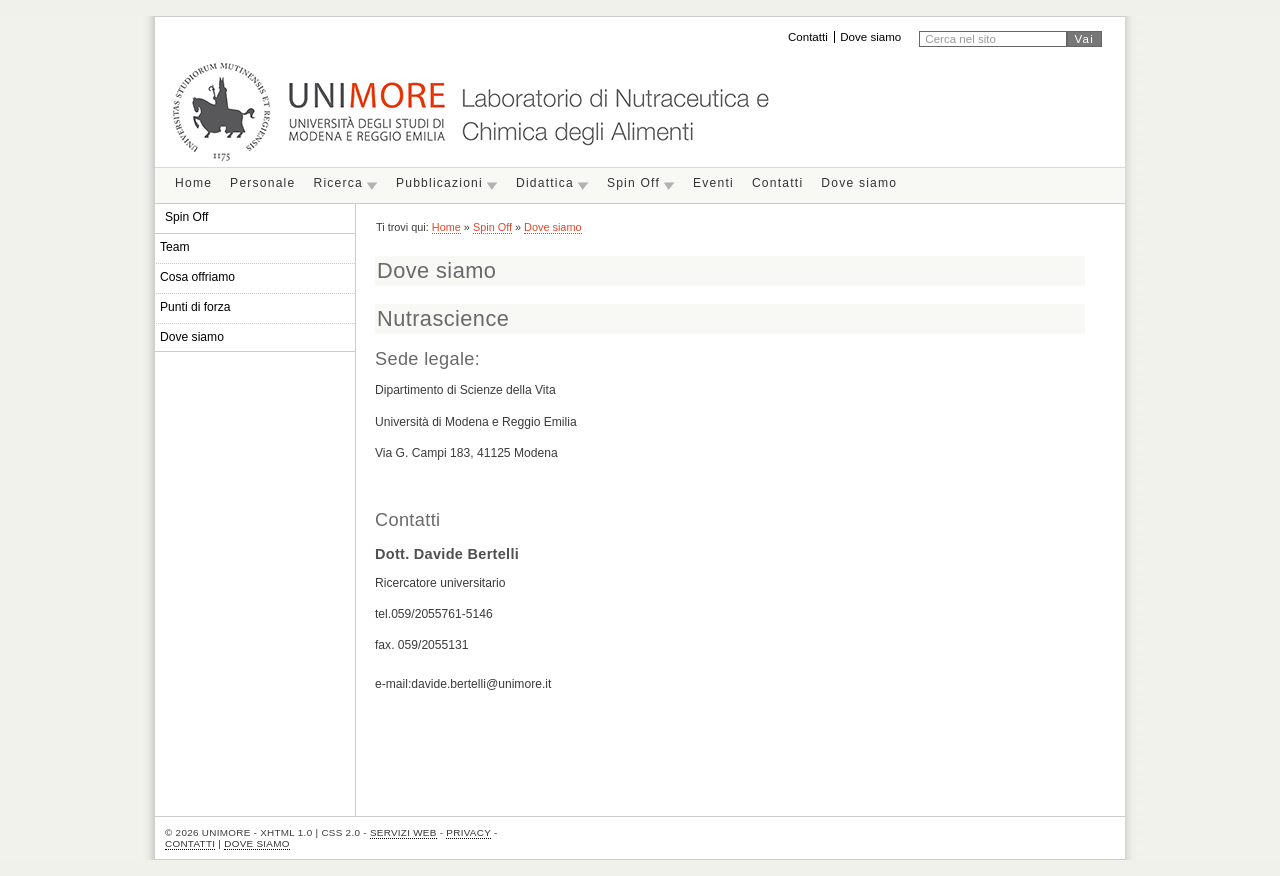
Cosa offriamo (197, 277)
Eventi (713, 183)
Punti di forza (195, 307)
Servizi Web (403, 832)
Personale (262, 183)
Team (175, 247)
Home (193, 183)
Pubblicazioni (439, 183)
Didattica (545, 183)
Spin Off (633, 183)
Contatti (808, 37)
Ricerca (337, 183)
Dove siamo (870, 37)
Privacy (468, 832)
